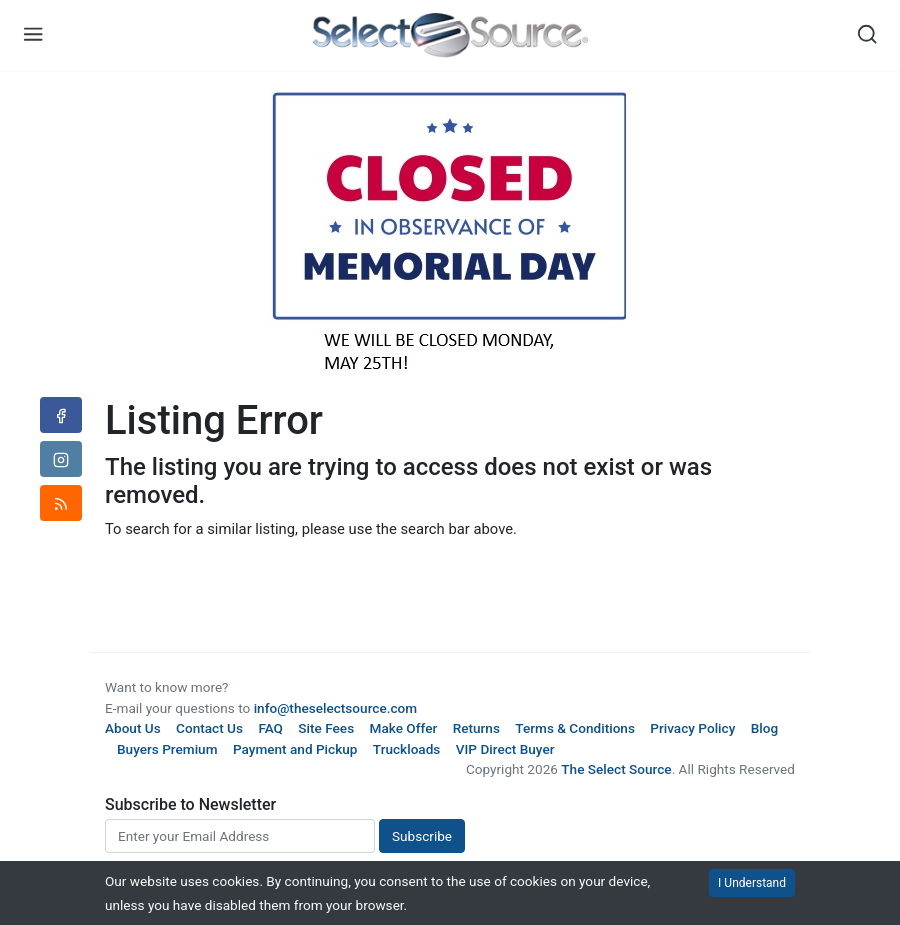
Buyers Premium (167, 749)
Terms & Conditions (575, 728)
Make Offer (404, 728)
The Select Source (616, 769)
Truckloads (407, 749)
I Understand (752, 883)
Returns (476, 728)
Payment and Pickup (295, 749)
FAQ (270, 728)
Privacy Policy (692, 728)
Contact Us (209, 728)
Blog (764, 728)
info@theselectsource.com (336, 708)
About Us (133, 728)
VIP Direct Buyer (505, 749)
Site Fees (326, 728)
